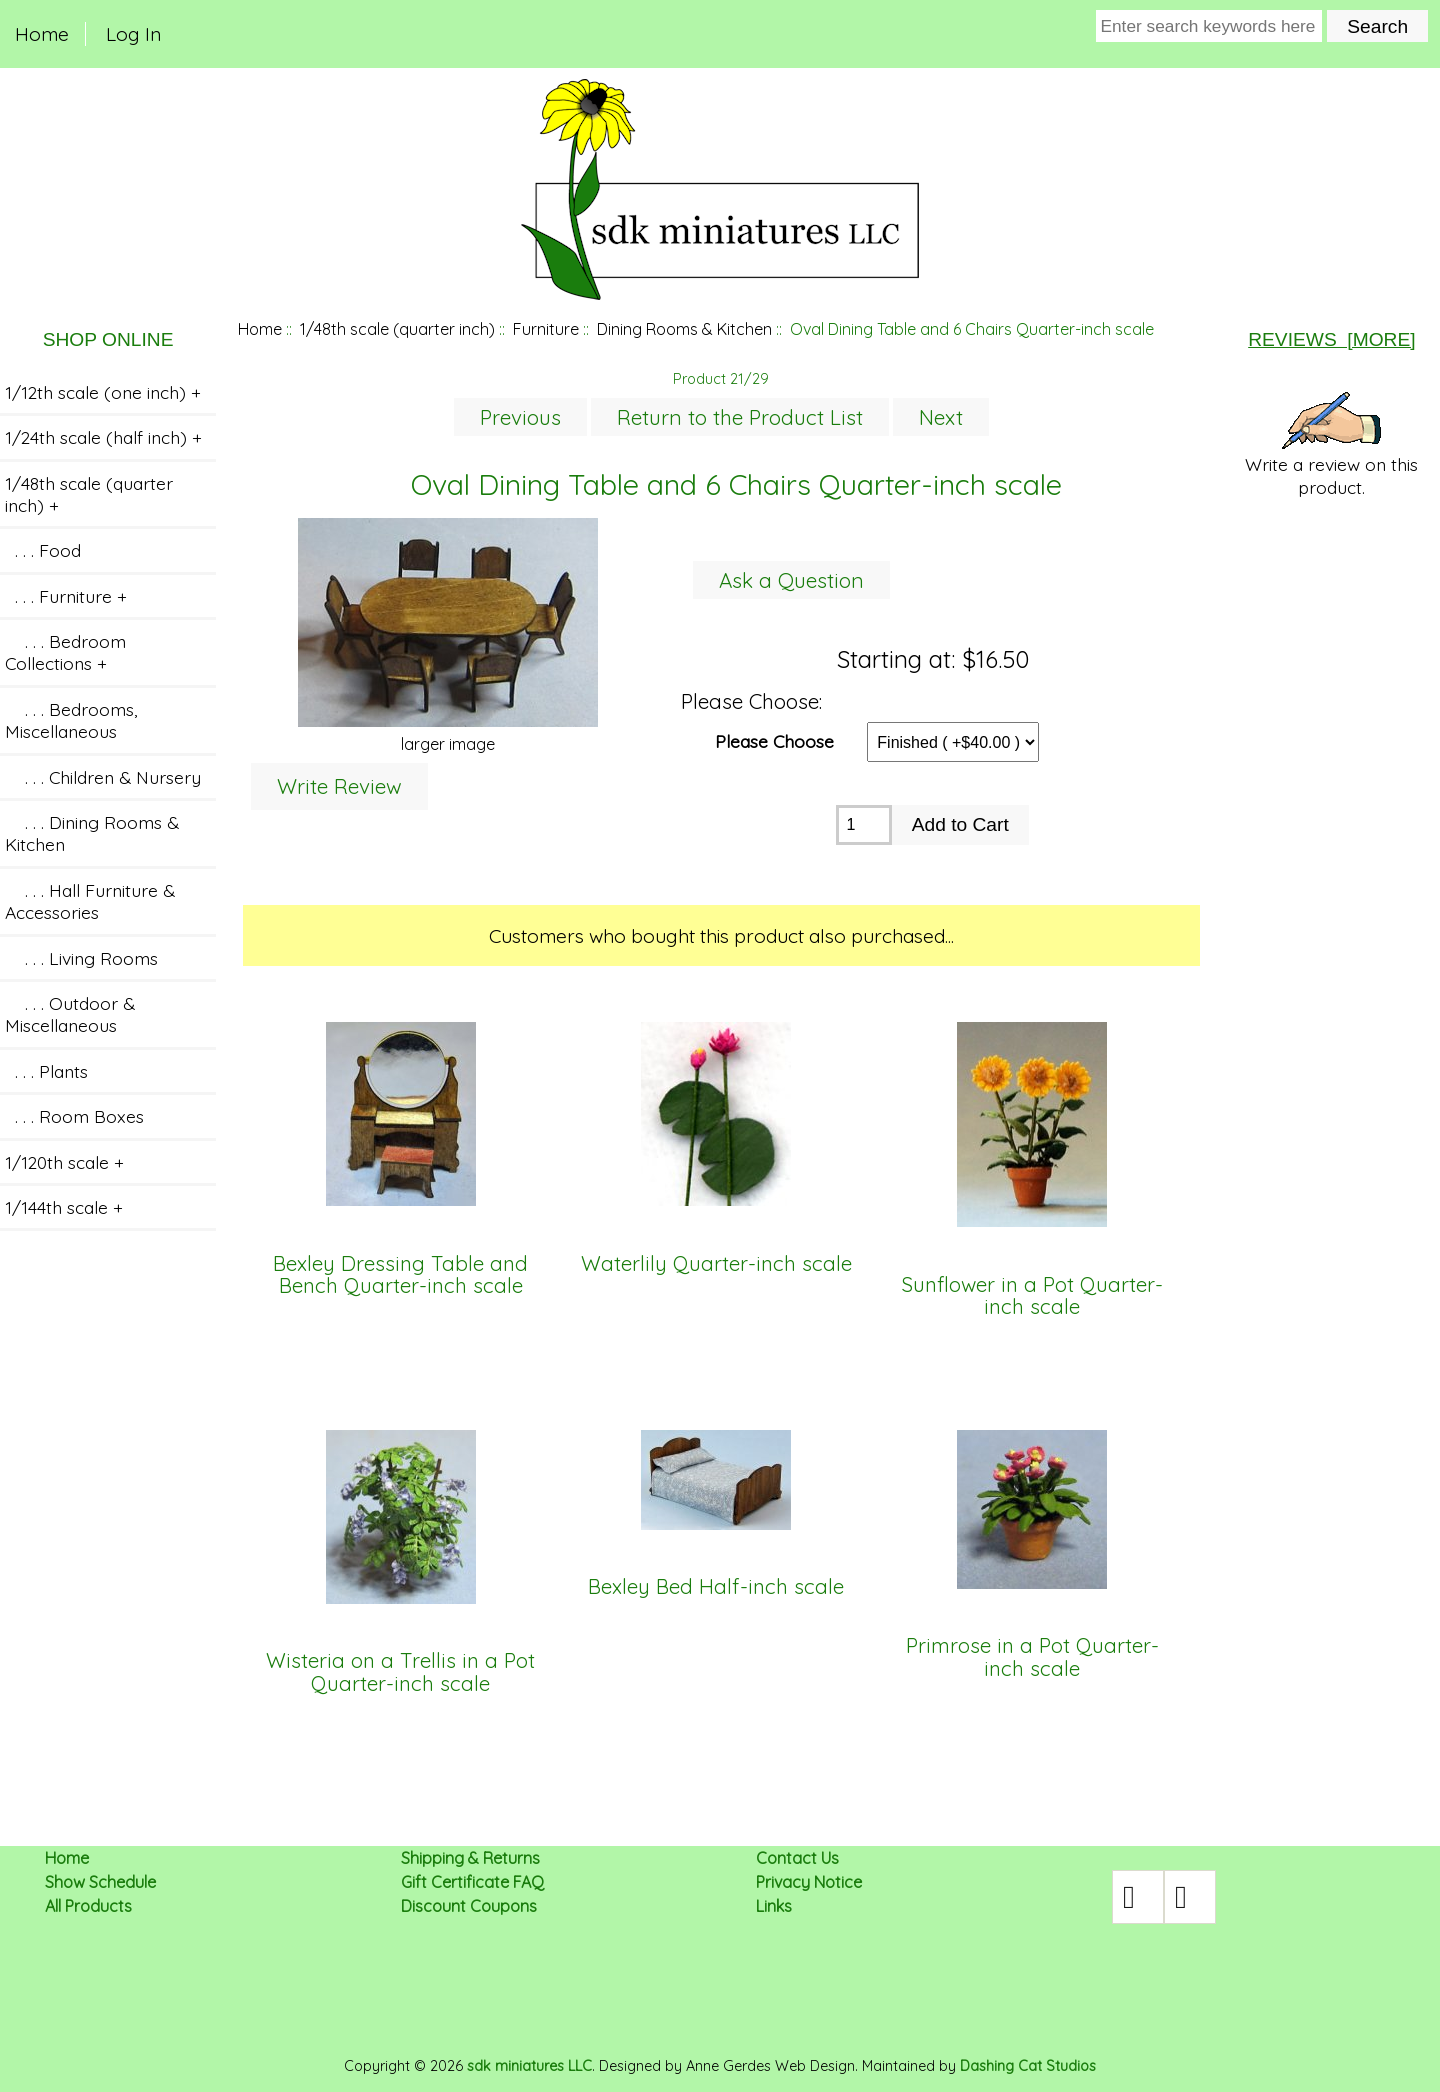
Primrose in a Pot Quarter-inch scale (1032, 1657)
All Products (88, 1906)
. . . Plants (46, 1071)
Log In (133, 34)
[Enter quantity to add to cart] (863, 825)
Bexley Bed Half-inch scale (716, 1587)
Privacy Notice (809, 1882)
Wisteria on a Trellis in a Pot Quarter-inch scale (400, 1672)
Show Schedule (100, 1882)
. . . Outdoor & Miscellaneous (70, 1014)
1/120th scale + (64, 1162)
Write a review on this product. (1331, 445)
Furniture (546, 329)
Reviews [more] (1331, 339)
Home (42, 34)
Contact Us (797, 1858)
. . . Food (43, 550)
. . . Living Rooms (81, 958)
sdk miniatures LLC (529, 2066)
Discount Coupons (469, 1906)
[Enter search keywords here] (1209, 26)
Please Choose (774, 740)
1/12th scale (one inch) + (103, 392)
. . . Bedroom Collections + (65, 652)
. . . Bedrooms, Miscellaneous (71, 720)
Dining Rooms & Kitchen (684, 329)
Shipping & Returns (470, 1858)
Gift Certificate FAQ (472, 1882)
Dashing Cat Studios (1028, 2066)
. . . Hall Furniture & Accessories (90, 901)
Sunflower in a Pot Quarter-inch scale (1032, 1296)
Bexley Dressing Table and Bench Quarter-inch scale (400, 1275)
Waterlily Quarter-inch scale (716, 1264)
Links (774, 1906)
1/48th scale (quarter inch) (397, 329)
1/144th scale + (64, 1207)
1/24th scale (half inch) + (103, 437)
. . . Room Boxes (74, 1116)
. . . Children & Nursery (103, 777)
